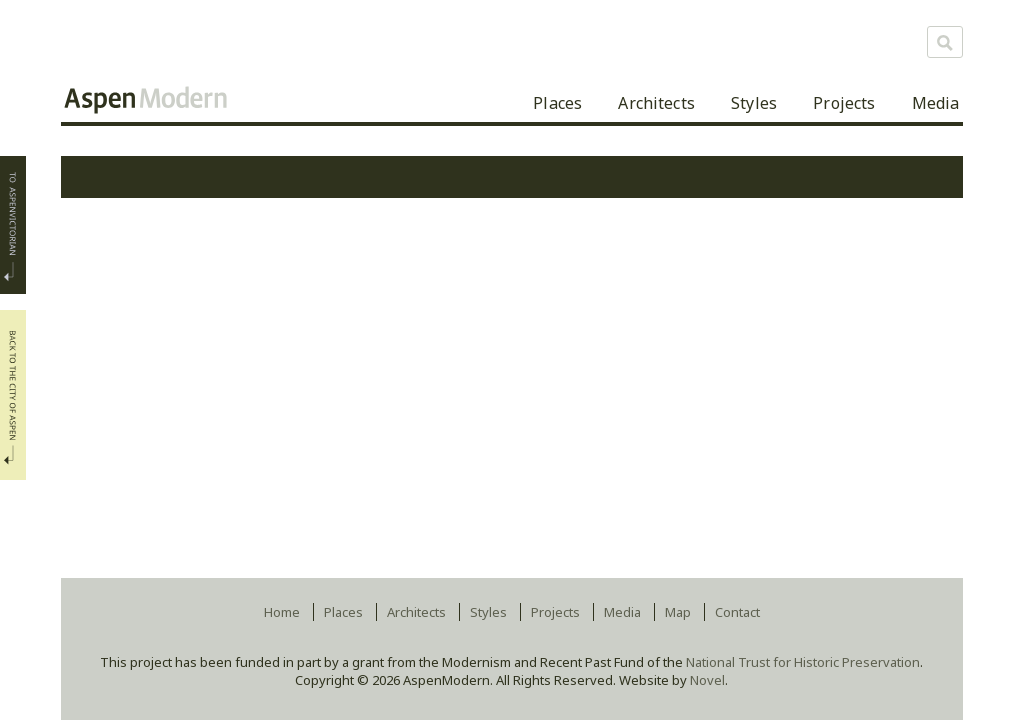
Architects (656, 103)
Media (936, 103)
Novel (707, 680)
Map (678, 612)
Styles (754, 103)
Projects (844, 103)
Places (557, 103)
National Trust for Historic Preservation (803, 662)
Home (282, 612)
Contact (737, 612)
